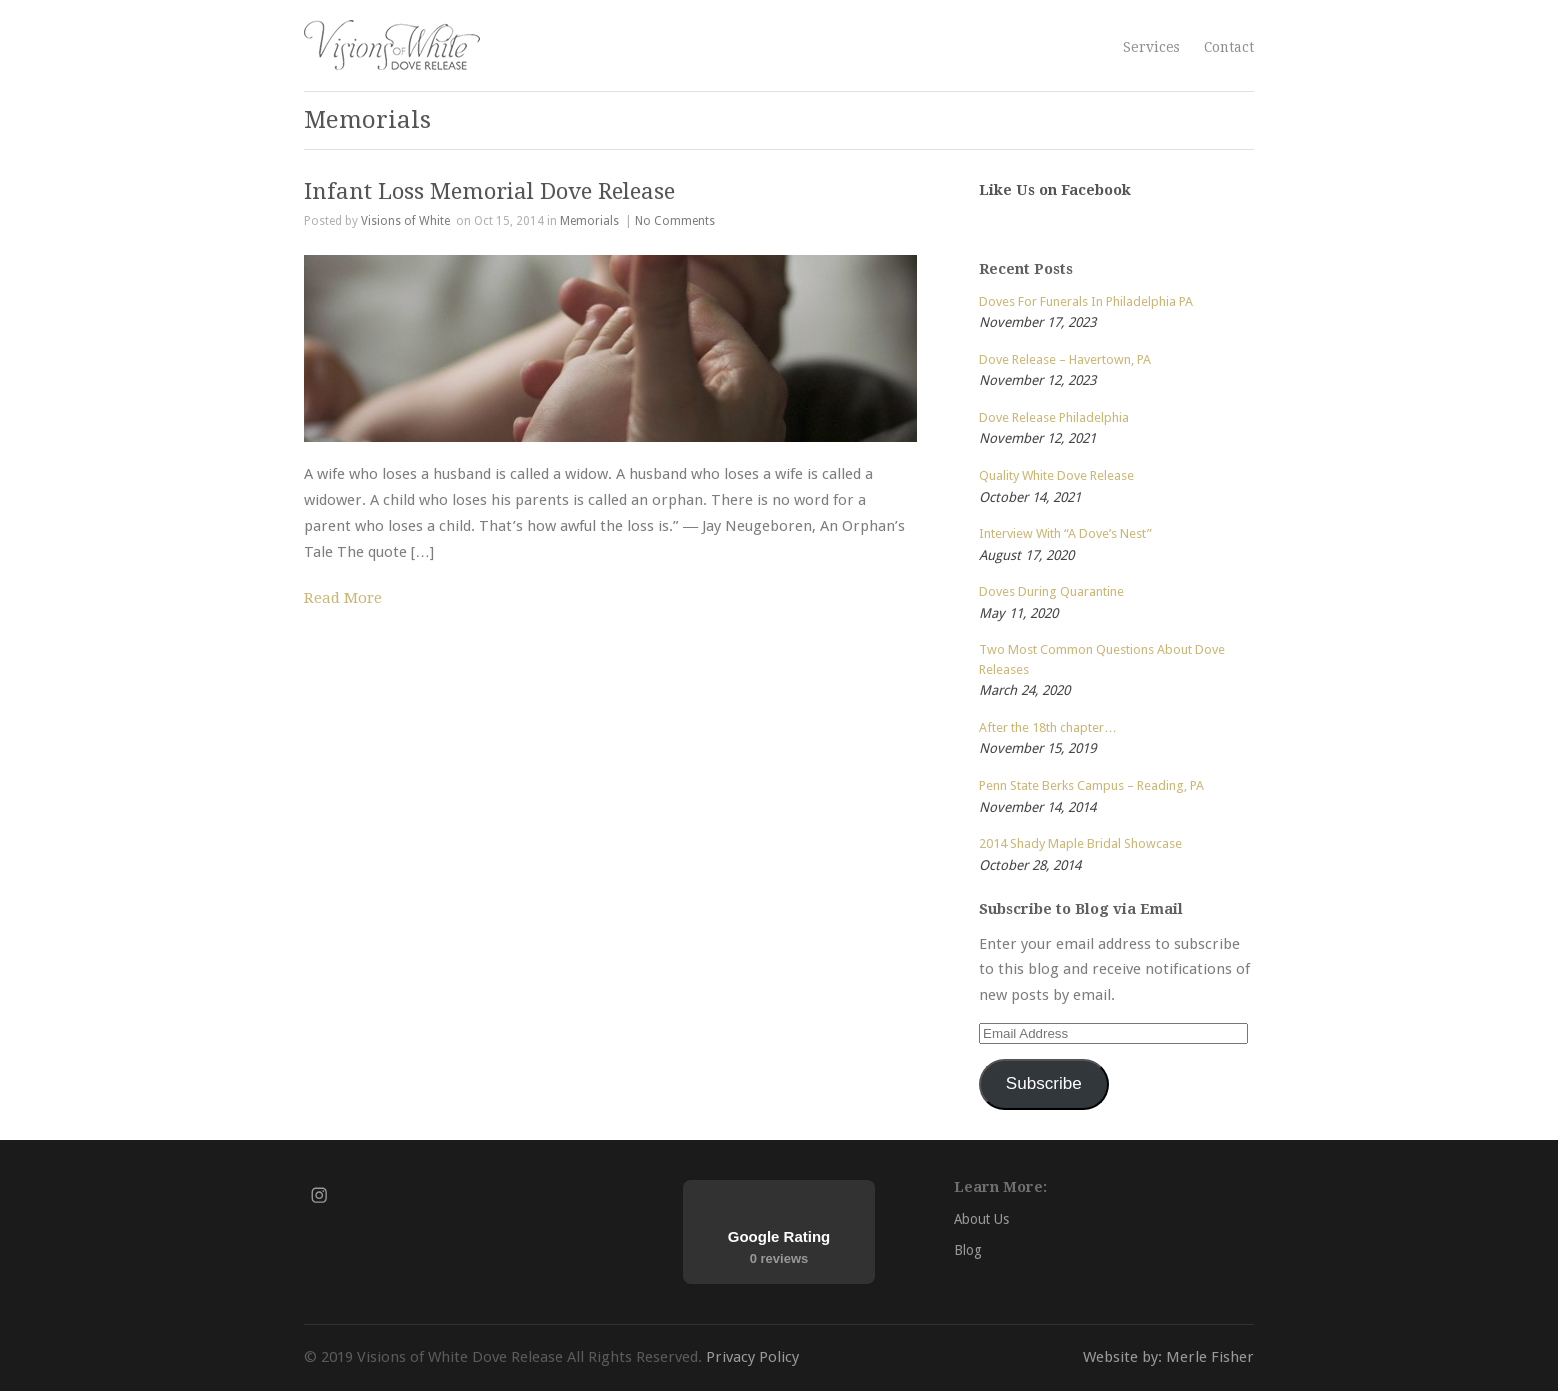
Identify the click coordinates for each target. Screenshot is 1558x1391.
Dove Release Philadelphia (1054, 417)
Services (1151, 47)
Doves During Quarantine (1051, 591)
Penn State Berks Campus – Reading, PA (1091, 785)
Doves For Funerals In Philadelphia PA (1086, 301)
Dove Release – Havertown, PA (1065, 359)
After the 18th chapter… (1048, 727)
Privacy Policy (752, 1357)
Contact (1229, 47)
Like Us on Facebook (1055, 190)
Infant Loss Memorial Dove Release (489, 191)
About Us (981, 1219)
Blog (968, 1250)
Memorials (589, 221)
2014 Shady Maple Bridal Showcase (1080, 843)
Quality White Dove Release (1056, 475)
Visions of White (405, 221)
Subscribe (1044, 1083)
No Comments (675, 221)
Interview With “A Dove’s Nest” (1065, 533)
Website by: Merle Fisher (1168, 1357)
